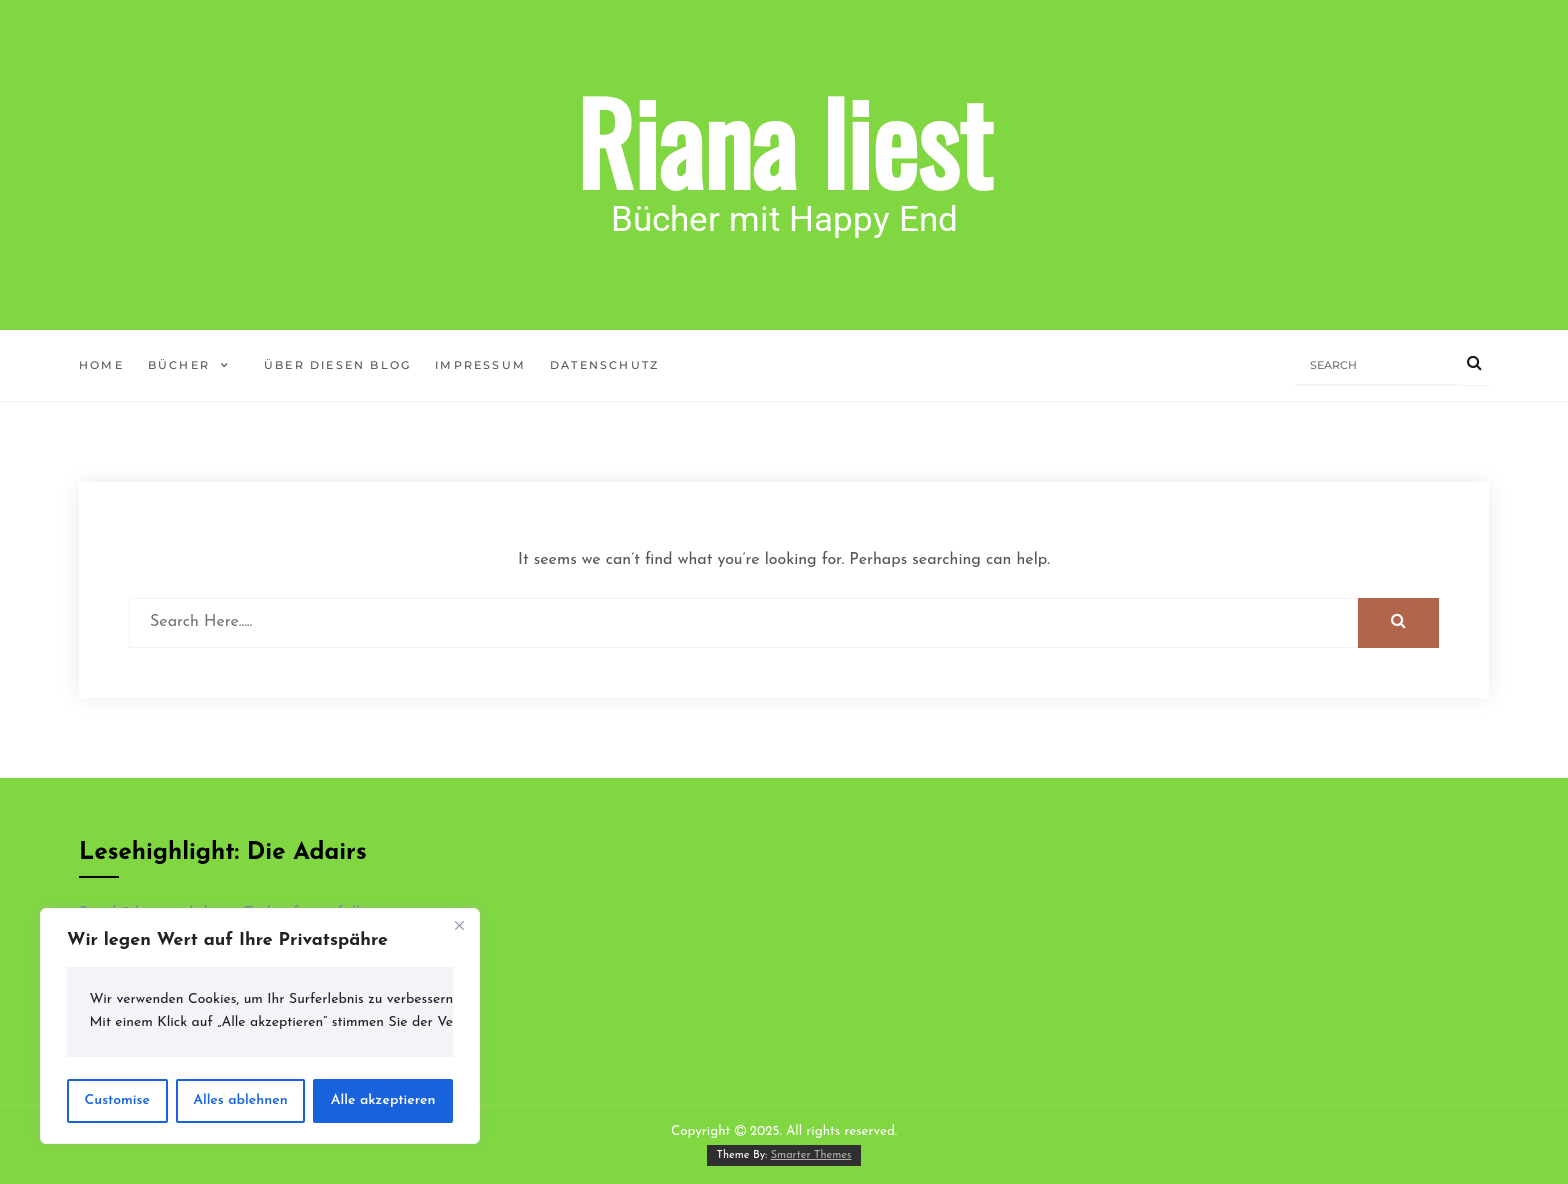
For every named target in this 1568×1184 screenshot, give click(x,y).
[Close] (459, 925)
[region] (260, 1026)
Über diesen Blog (337, 365)
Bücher (179, 365)
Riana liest (784, 140)
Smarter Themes (811, 1155)
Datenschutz (604, 365)
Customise (117, 1100)
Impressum (480, 365)
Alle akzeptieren (383, 1100)
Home (101, 365)
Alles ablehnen (240, 1100)
